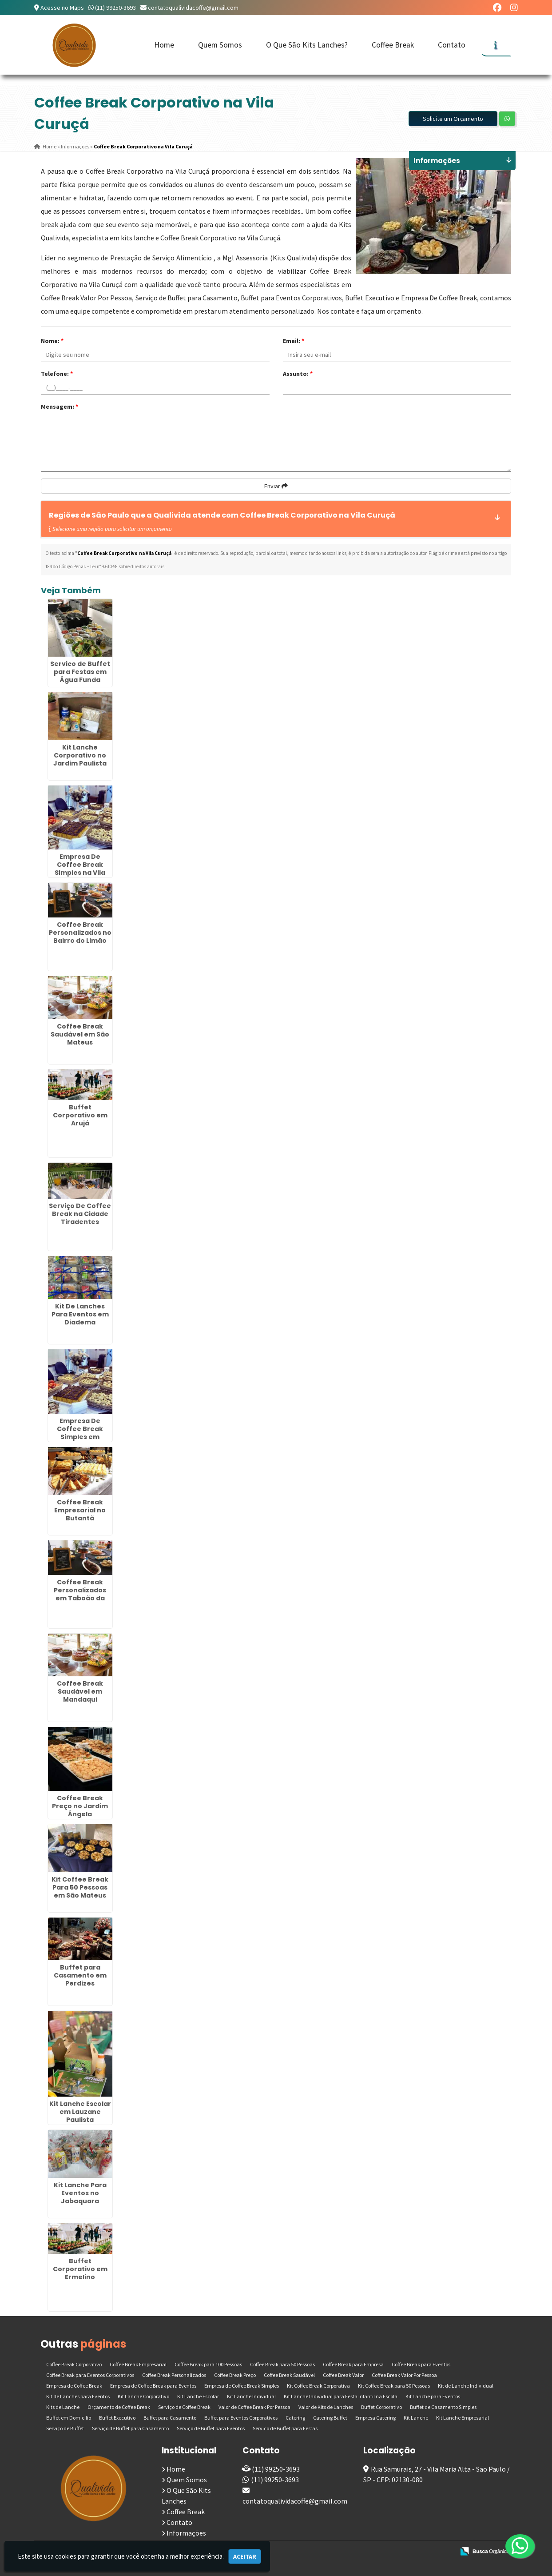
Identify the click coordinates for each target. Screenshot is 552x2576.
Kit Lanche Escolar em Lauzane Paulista (80, 2111)
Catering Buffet (330, 2417)
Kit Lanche (416, 2417)
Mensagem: (59, 407)
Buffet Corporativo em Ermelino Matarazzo (80, 2273)
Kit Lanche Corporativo (143, 2396)
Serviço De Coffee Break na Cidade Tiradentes (80, 1213)
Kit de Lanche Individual (465, 2385)
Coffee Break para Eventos (421, 2364)
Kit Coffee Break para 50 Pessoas (394, 2385)
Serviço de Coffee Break (184, 2407)
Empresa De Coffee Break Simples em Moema (80, 1432)
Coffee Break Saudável (289, 2375)
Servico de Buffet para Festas (285, 2428)
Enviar (276, 486)
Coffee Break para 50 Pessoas (282, 2364)
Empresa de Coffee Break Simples (241, 2385)
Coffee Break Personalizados (174, 2375)
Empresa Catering (375, 2417)
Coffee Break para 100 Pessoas (208, 2364)
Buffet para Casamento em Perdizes (80, 1975)
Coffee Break (393, 45)
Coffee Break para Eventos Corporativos (90, 2375)
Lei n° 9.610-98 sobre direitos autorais (127, 566)
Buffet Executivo (117, 2417)
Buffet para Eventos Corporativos (241, 2417)
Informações (186, 2532)
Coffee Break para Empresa (353, 2364)
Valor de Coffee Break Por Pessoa (254, 2407)
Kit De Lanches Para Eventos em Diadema (80, 1314)
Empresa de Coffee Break (74, 2385)
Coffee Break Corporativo (74, 2364)
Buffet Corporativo (381, 2407)
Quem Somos (220, 45)
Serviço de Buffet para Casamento (130, 2428)
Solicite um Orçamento (453, 119)
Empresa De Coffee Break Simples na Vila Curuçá (80, 868)
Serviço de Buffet (65, 2428)
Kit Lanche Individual (251, 2396)
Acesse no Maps (62, 8)
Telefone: (57, 374)
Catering (295, 2417)
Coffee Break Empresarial (138, 2364)
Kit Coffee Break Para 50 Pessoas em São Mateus (80, 1887)
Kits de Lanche (62, 2407)
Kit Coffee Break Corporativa (318, 2385)
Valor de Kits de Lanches (325, 2407)
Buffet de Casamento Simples (443, 2407)
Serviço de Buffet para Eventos (211, 2428)
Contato (451, 45)
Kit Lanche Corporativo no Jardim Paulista (80, 755)
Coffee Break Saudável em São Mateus (80, 1034)
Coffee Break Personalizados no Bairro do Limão (80, 932)
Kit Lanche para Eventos (432, 2396)
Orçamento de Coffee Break (118, 2407)
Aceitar (244, 2556)
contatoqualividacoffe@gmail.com (193, 8)
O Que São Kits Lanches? (307, 45)
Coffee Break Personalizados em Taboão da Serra (80, 1594)
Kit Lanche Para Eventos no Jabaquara (80, 2193)
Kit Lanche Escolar (198, 2396)
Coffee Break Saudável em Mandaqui (80, 1691)
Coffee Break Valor (343, 2375)
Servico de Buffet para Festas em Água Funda (80, 671)
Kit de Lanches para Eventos (78, 2396)
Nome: (52, 341)
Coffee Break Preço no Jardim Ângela (80, 1806)
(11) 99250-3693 (115, 8)
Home (164, 45)
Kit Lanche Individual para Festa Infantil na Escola (340, 2396)
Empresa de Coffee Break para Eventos (153, 2385)
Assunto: (298, 374)
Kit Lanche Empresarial (462, 2417)
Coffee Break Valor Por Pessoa (404, 2375)
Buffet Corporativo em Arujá (80, 1115)
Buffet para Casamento (169, 2417)
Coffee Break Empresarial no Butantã (80, 1510)
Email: (293, 341)
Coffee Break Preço (235, 2375)
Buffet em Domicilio (68, 2417)
